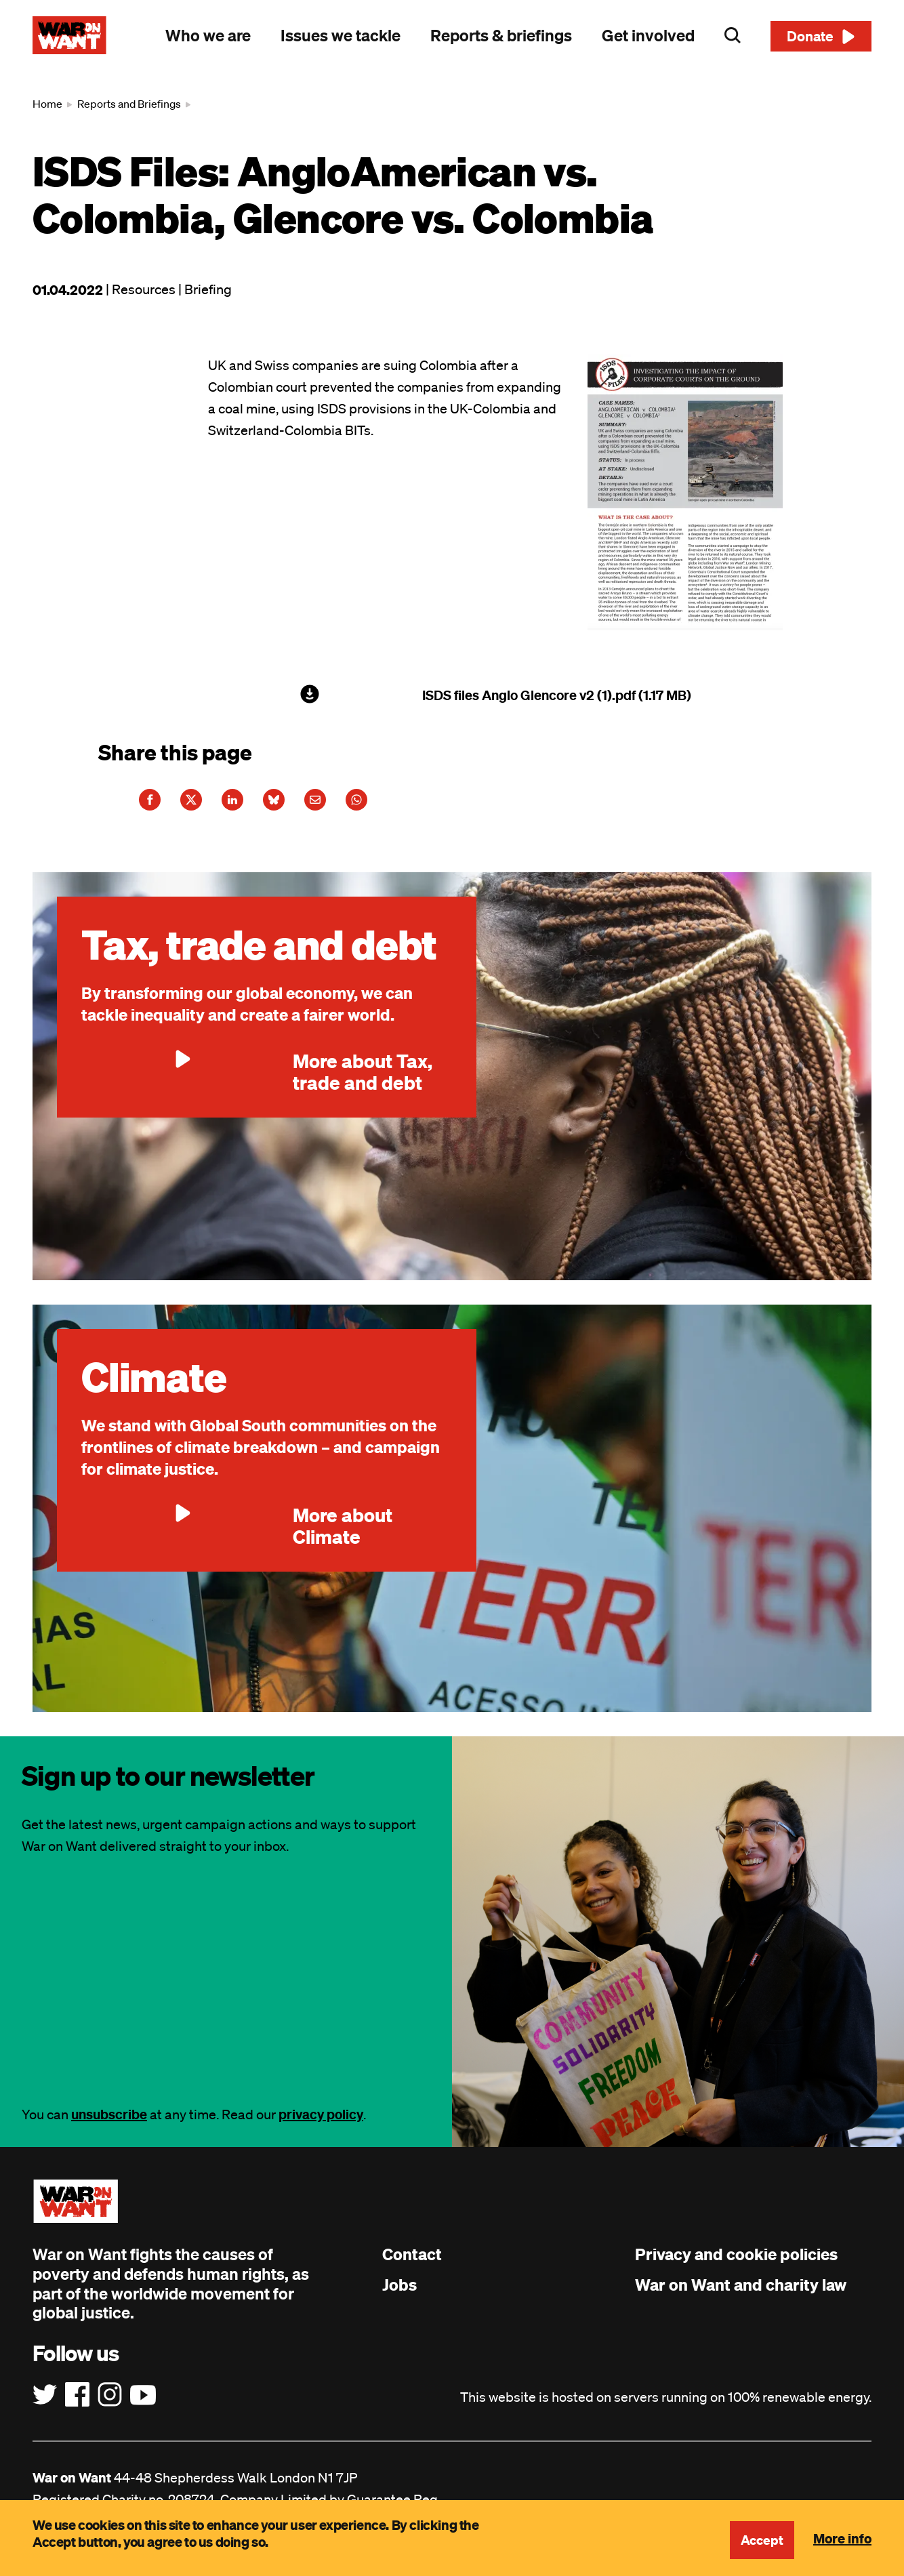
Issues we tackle (340, 35)
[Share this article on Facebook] (155, 805)
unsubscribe (109, 2125)
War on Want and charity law (740, 2295)
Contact (412, 2265)
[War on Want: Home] (69, 35)
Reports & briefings (501, 35)
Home (47, 103)
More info (842, 2538)
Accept (761, 2540)
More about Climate (236, 1536)
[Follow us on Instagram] (110, 2406)
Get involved (648, 35)
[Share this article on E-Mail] (364, 805)
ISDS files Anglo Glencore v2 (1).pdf (529, 695)
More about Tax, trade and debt (256, 1082)
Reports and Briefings (129, 103)
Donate (810, 36)
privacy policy (321, 2125)
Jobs (399, 2295)
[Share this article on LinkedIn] (259, 805)
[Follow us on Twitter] (45, 2406)
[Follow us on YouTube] (143, 2406)
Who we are (208, 35)
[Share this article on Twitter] (207, 805)
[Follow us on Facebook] (77, 2406)
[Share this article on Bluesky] (311, 805)
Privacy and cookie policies (736, 2265)
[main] (452, 908)
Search (732, 35)
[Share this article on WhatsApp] (416, 805)
